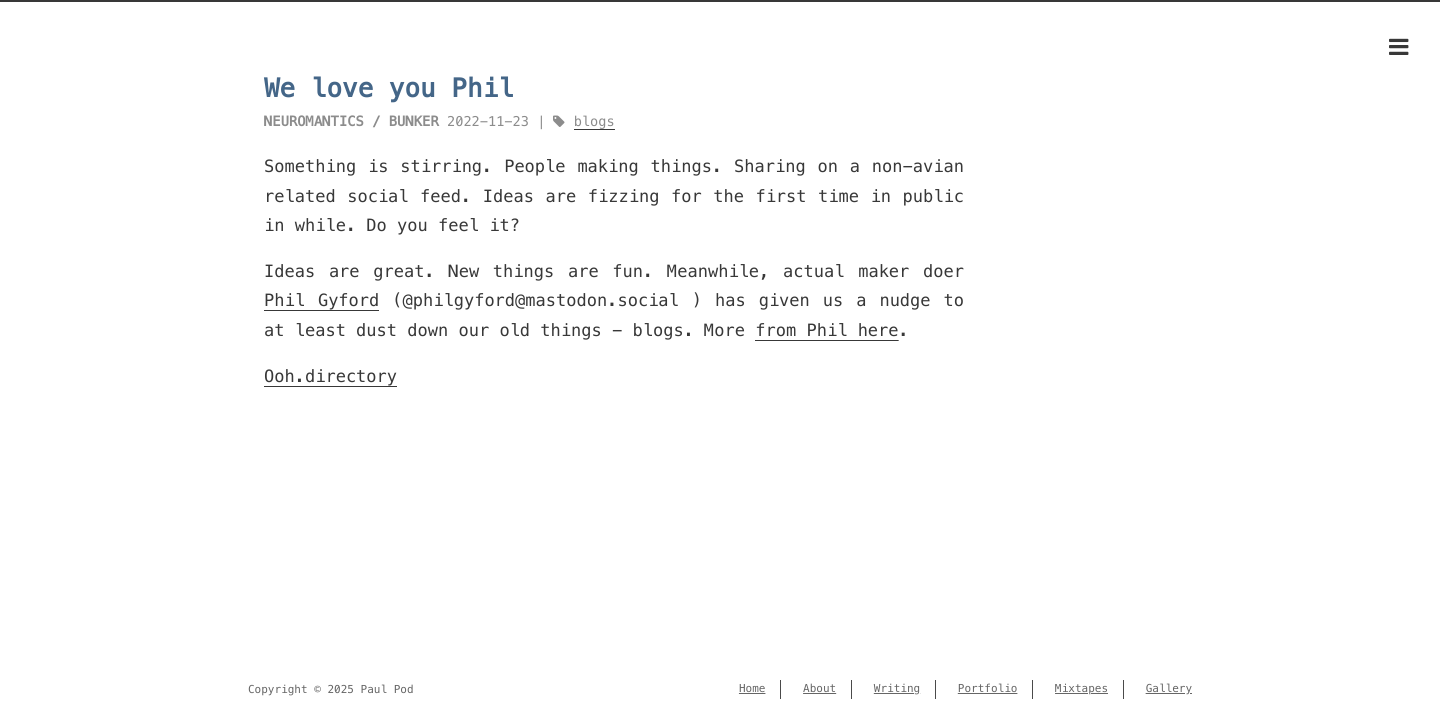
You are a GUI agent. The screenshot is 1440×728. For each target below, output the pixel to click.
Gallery (1169, 689)
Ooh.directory (330, 376)
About (819, 689)
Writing (897, 689)
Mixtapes (1081, 689)
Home (752, 689)
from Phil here (826, 330)
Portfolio (988, 689)
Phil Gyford (321, 300)
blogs (594, 121)
